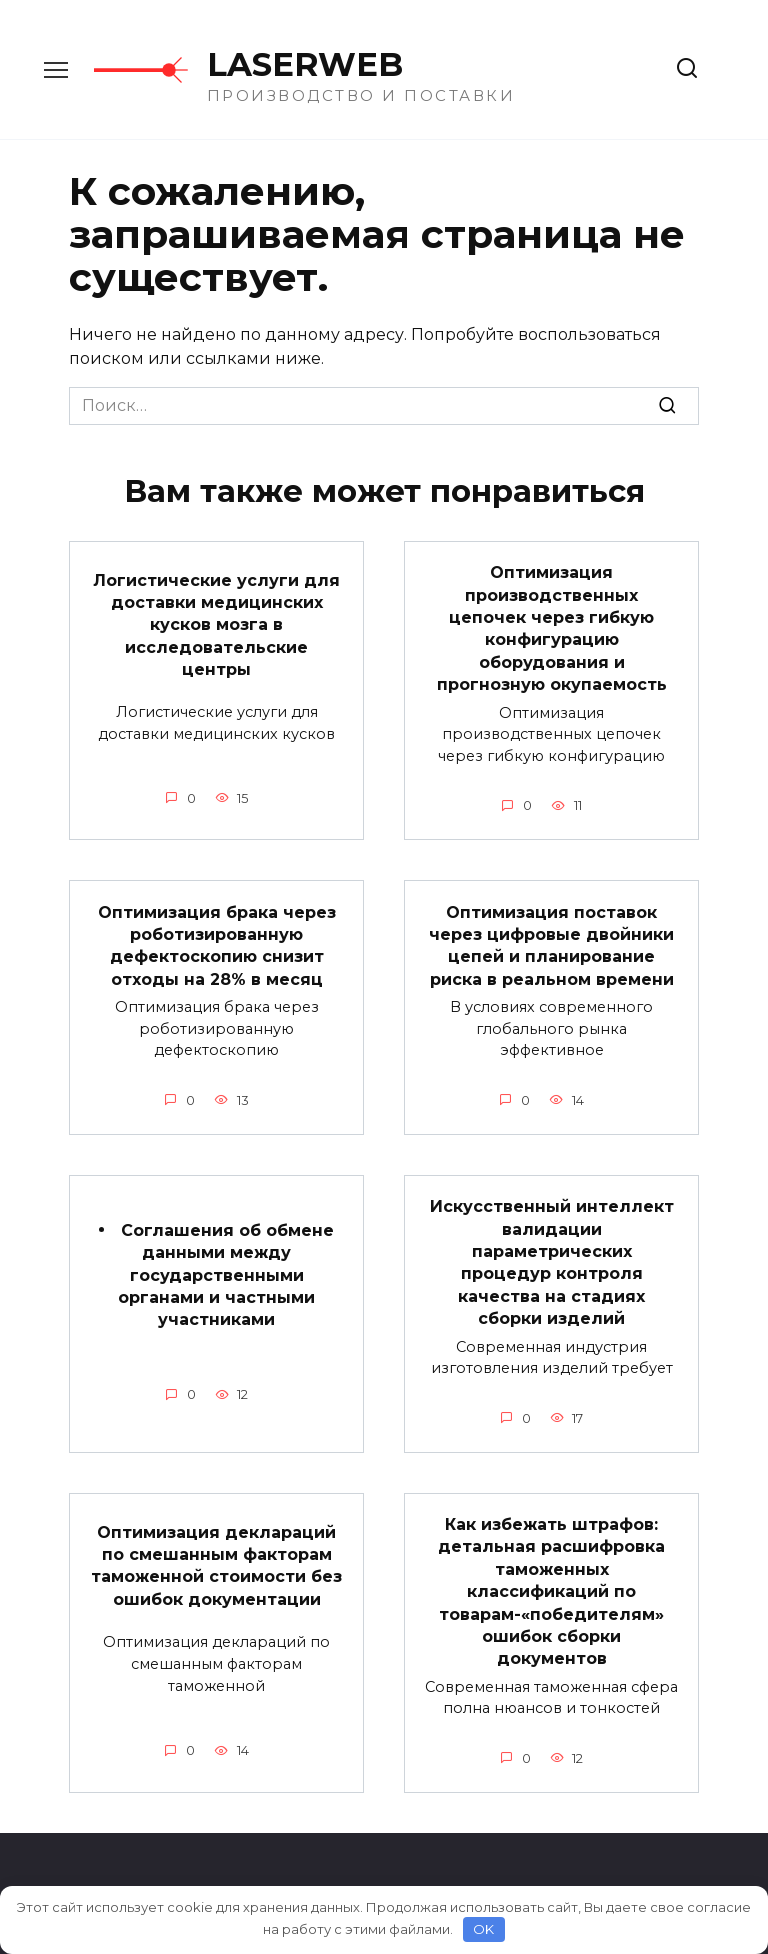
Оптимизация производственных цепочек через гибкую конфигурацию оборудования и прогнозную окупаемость (552, 628)
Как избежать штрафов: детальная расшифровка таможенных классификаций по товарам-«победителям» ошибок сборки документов (551, 1591)
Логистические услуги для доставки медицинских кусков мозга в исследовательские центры (216, 624)
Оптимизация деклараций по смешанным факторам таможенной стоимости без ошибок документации (216, 1565)
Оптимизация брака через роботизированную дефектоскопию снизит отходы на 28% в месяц (217, 945)
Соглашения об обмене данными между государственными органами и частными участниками (226, 1274)
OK (483, 1929)
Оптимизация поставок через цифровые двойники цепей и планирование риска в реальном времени (551, 945)
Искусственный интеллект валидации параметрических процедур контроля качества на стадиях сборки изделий (552, 1262)
